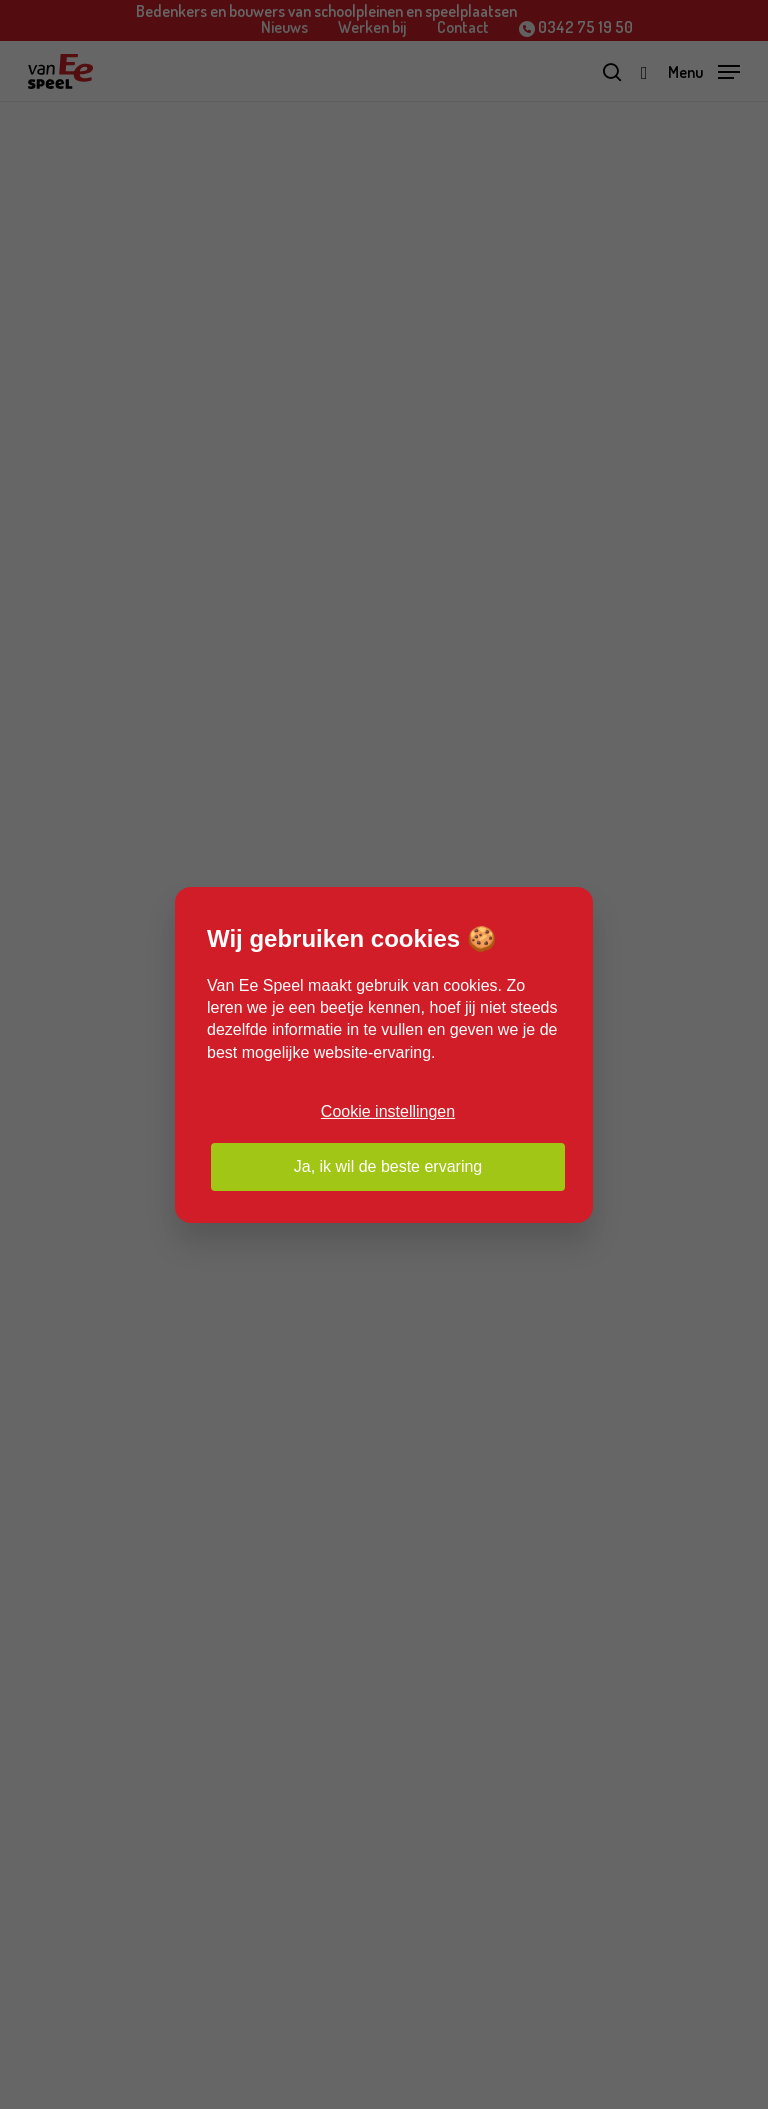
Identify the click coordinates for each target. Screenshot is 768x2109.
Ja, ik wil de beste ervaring (388, 1166)
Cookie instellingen (388, 1111)
